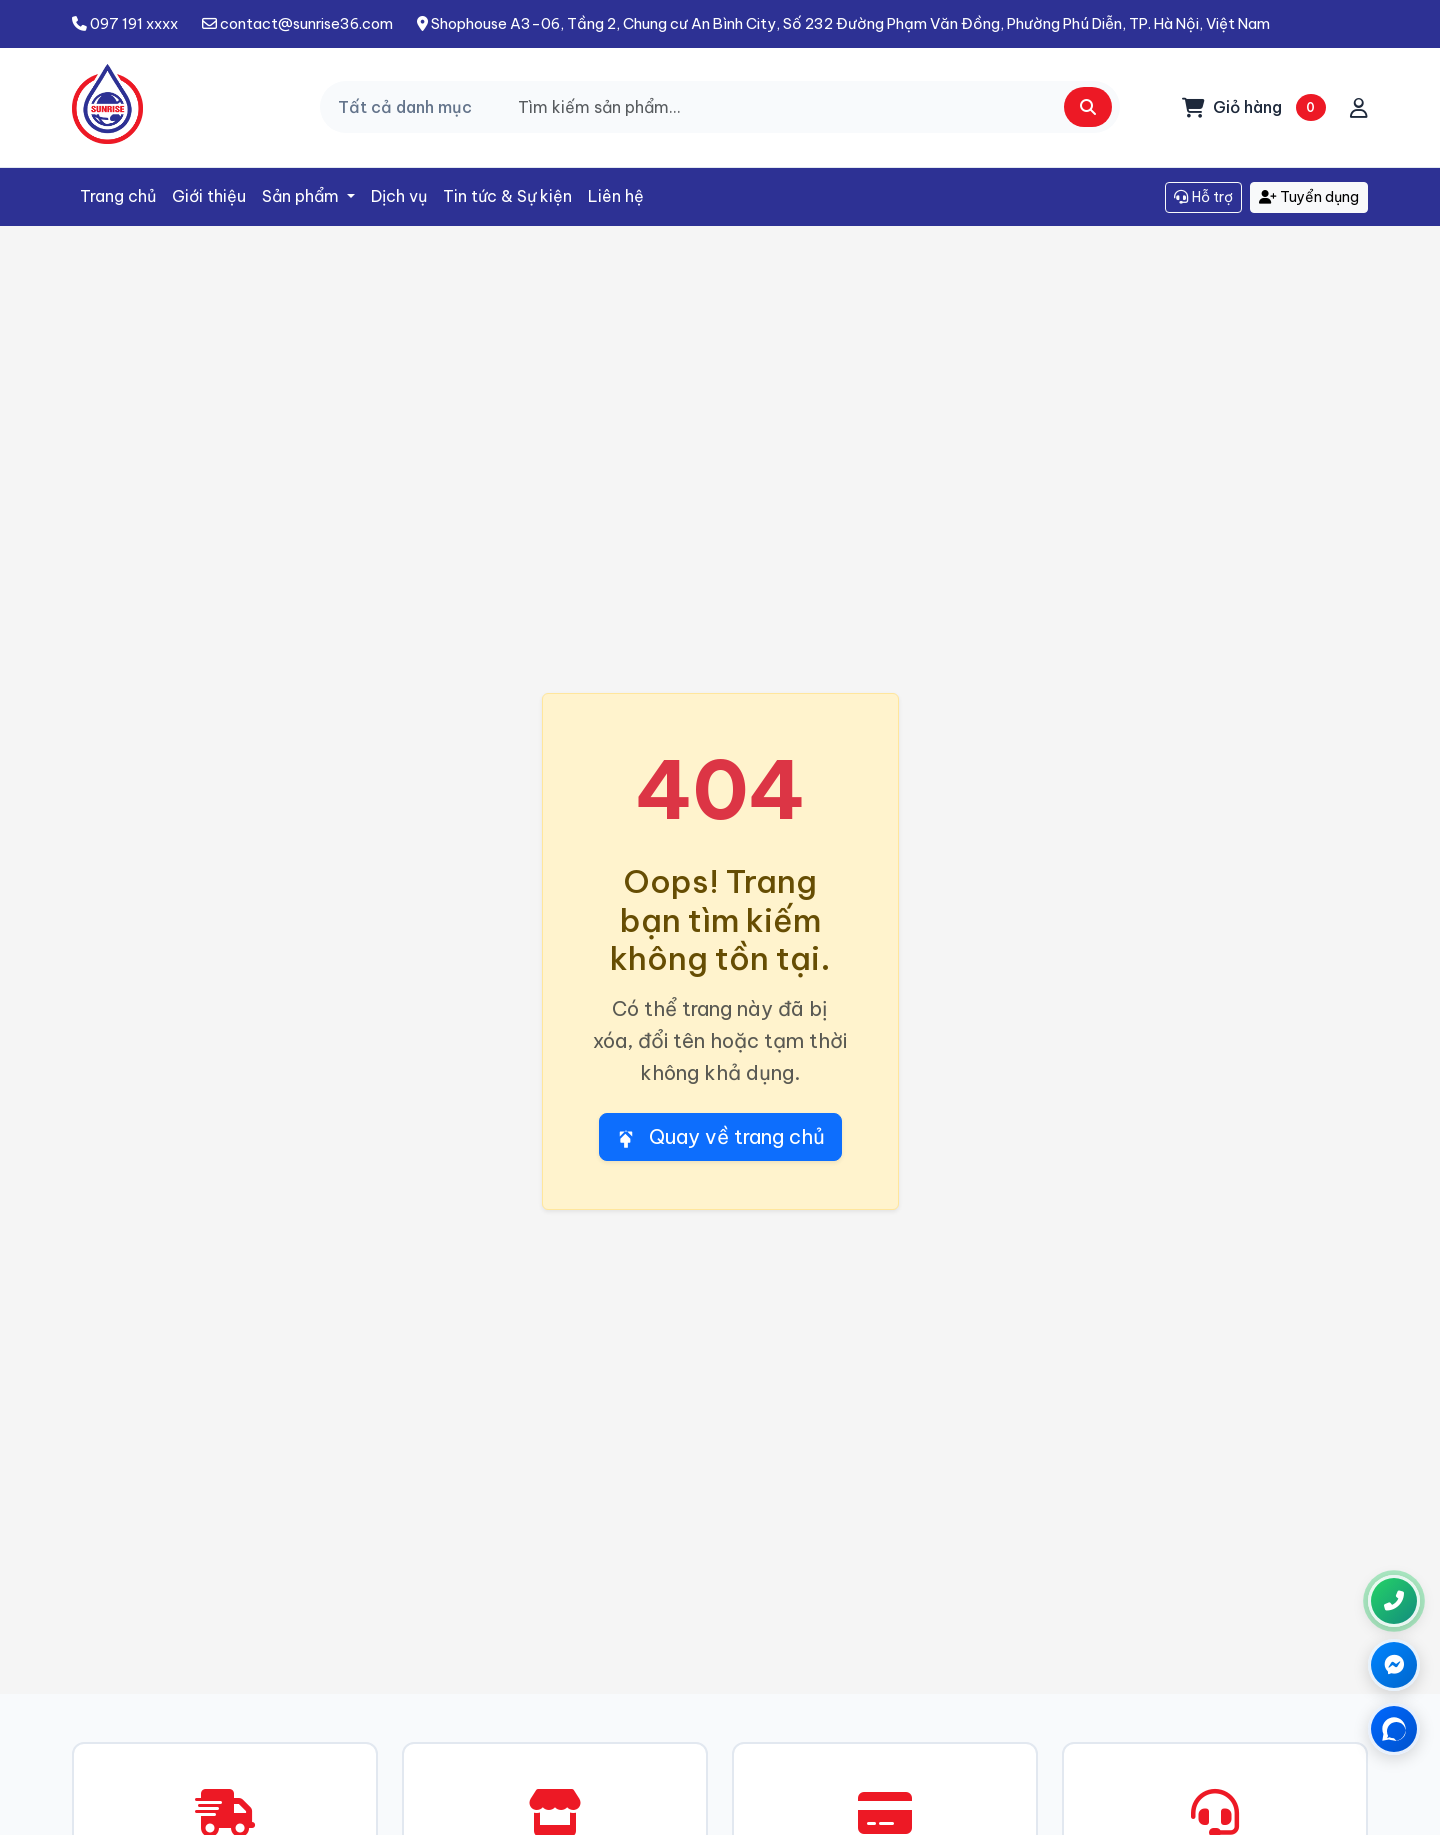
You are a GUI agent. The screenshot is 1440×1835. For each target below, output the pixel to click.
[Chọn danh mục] (412, 107)
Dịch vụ (399, 196)
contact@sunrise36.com (297, 23)
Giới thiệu (209, 196)
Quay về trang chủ (720, 1136)
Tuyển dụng (1309, 197)
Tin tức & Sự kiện (507, 196)
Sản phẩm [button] (302, 196)
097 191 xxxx (125, 23)
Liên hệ (616, 196)
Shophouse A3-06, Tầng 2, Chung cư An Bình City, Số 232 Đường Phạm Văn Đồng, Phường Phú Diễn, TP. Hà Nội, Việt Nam (843, 23)
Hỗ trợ (1203, 197)
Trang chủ (118, 196)
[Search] (810, 107)
